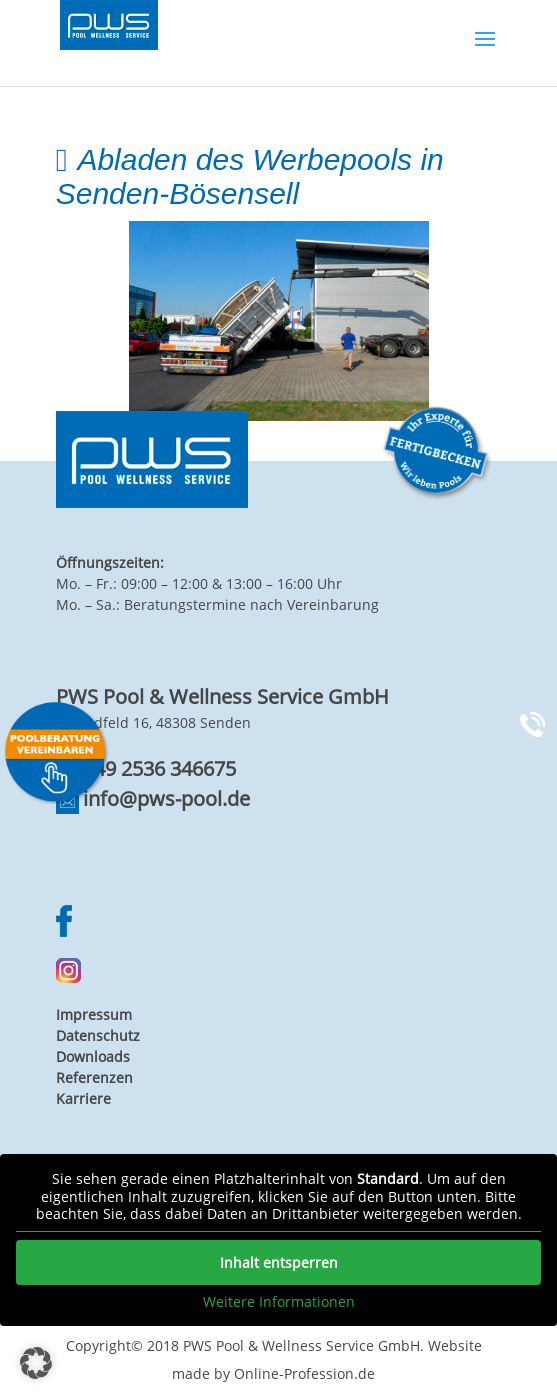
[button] (36, 1363)
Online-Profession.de (304, 1373)
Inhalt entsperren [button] (279, 1261)
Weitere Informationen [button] (279, 1301)
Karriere (83, 1098)
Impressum (94, 1014)
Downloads (93, 1056)
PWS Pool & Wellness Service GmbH (301, 1345)
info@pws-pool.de (166, 798)
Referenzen (94, 1077)
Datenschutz (98, 1035)
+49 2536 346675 (159, 768)
